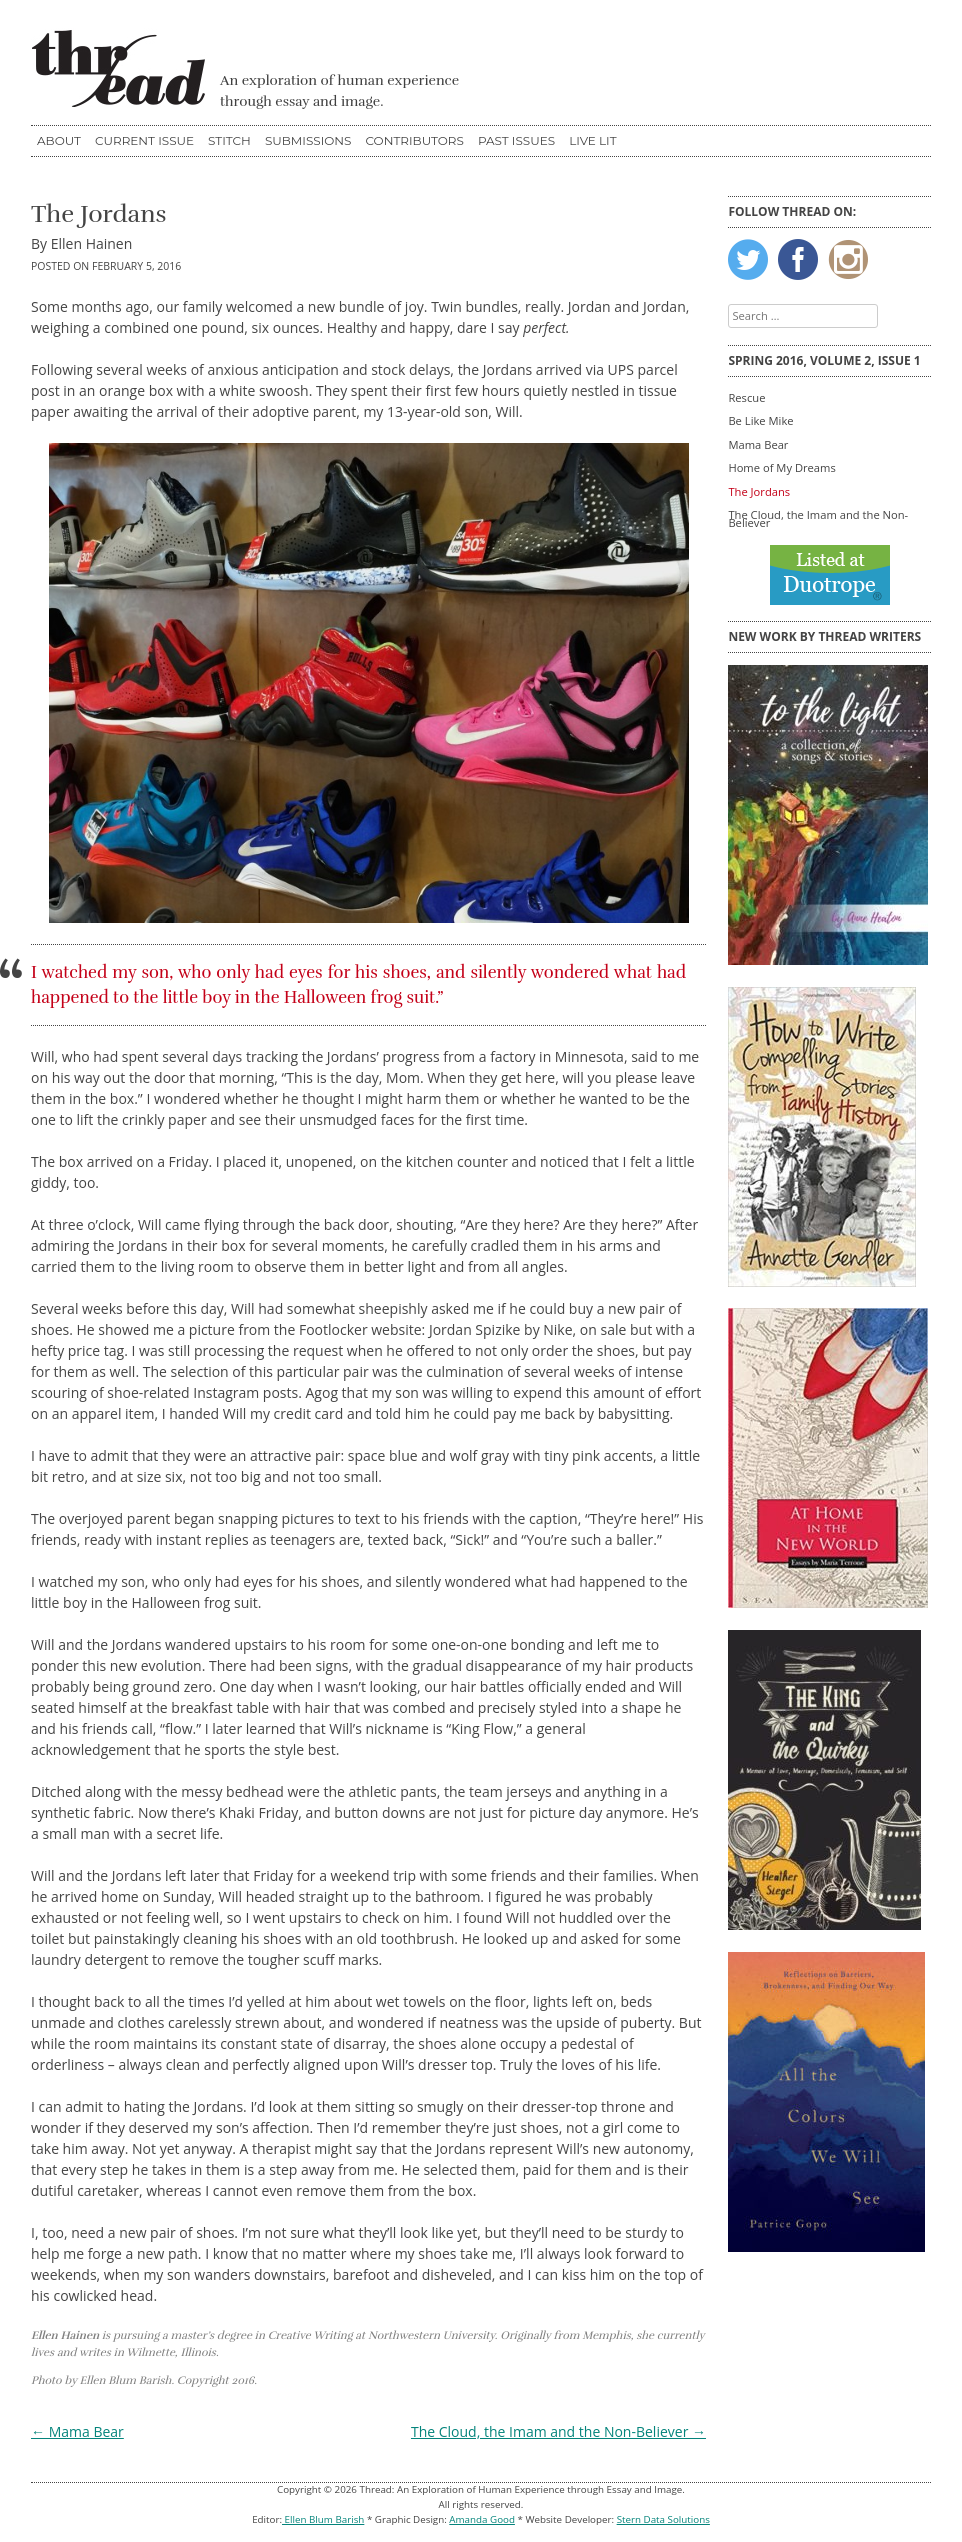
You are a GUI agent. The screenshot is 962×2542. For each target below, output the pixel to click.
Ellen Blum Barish (323, 2519)
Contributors (414, 140)
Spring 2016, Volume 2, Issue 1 (824, 360)
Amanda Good (482, 2519)
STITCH (229, 140)
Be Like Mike (760, 420)
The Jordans (759, 491)
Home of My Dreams (781, 467)
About (59, 140)
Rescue (746, 397)
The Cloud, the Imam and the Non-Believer (558, 2431)
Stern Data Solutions (663, 2519)
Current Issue (144, 140)
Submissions (308, 140)
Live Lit (592, 140)
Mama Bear (77, 2431)
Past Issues (516, 140)
